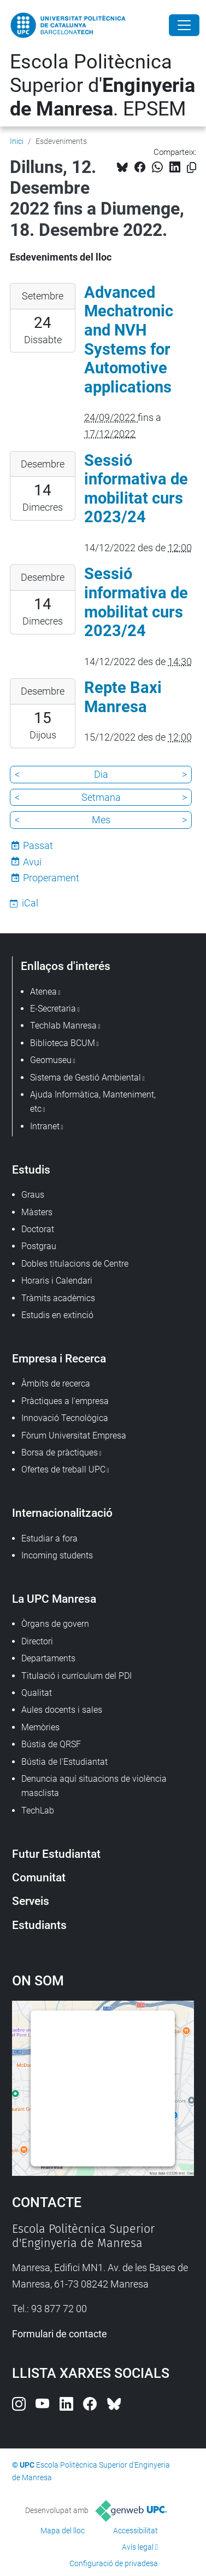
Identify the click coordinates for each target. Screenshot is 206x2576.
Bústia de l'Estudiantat (64, 1762)
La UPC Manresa (54, 1598)
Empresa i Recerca (59, 1358)
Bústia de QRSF (51, 1744)
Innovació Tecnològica (64, 1418)
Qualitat (36, 1693)
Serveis (30, 1901)
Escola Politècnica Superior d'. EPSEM (102, 85)
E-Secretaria (53, 1008)
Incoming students (57, 1555)
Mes (101, 819)
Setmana (101, 797)
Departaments (48, 1658)
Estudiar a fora (49, 1538)
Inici (16, 141)
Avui (32, 862)
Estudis (31, 1169)
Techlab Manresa (63, 1025)
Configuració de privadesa (113, 2563)
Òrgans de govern (55, 1624)
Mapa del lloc (62, 2530)
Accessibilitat (135, 2530)
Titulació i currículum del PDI (76, 1676)
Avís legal (138, 2547)
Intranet (45, 1126)
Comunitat (39, 1877)
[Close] (184, 25)
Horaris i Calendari (56, 1280)
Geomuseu (51, 1060)
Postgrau (38, 1246)
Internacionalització (62, 1513)
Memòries (40, 1727)
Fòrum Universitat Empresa (73, 1435)
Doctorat (37, 1229)
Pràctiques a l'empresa (65, 1401)
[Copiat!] (191, 167)
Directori (37, 1641)
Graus (32, 1194)
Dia (101, 774)
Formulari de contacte (59, 2334)
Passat (38, 845)
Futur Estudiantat (56, 1854)
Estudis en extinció (57, 1315)
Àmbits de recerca (55, 1383)
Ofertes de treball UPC (63, 1469)
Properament (51, 877)
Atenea (43, 991)
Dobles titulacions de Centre (74, 1263)
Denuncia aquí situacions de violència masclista (94, 1786)
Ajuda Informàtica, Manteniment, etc (93, 1101)
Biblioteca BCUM (62, 1043)
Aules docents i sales (61, 1710)
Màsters (36, 1212)
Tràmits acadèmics (58, 1298)
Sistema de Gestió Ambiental (85, 1077)
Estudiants (39, 1925)
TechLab (37, 1810)
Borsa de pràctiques (59, 1452)
